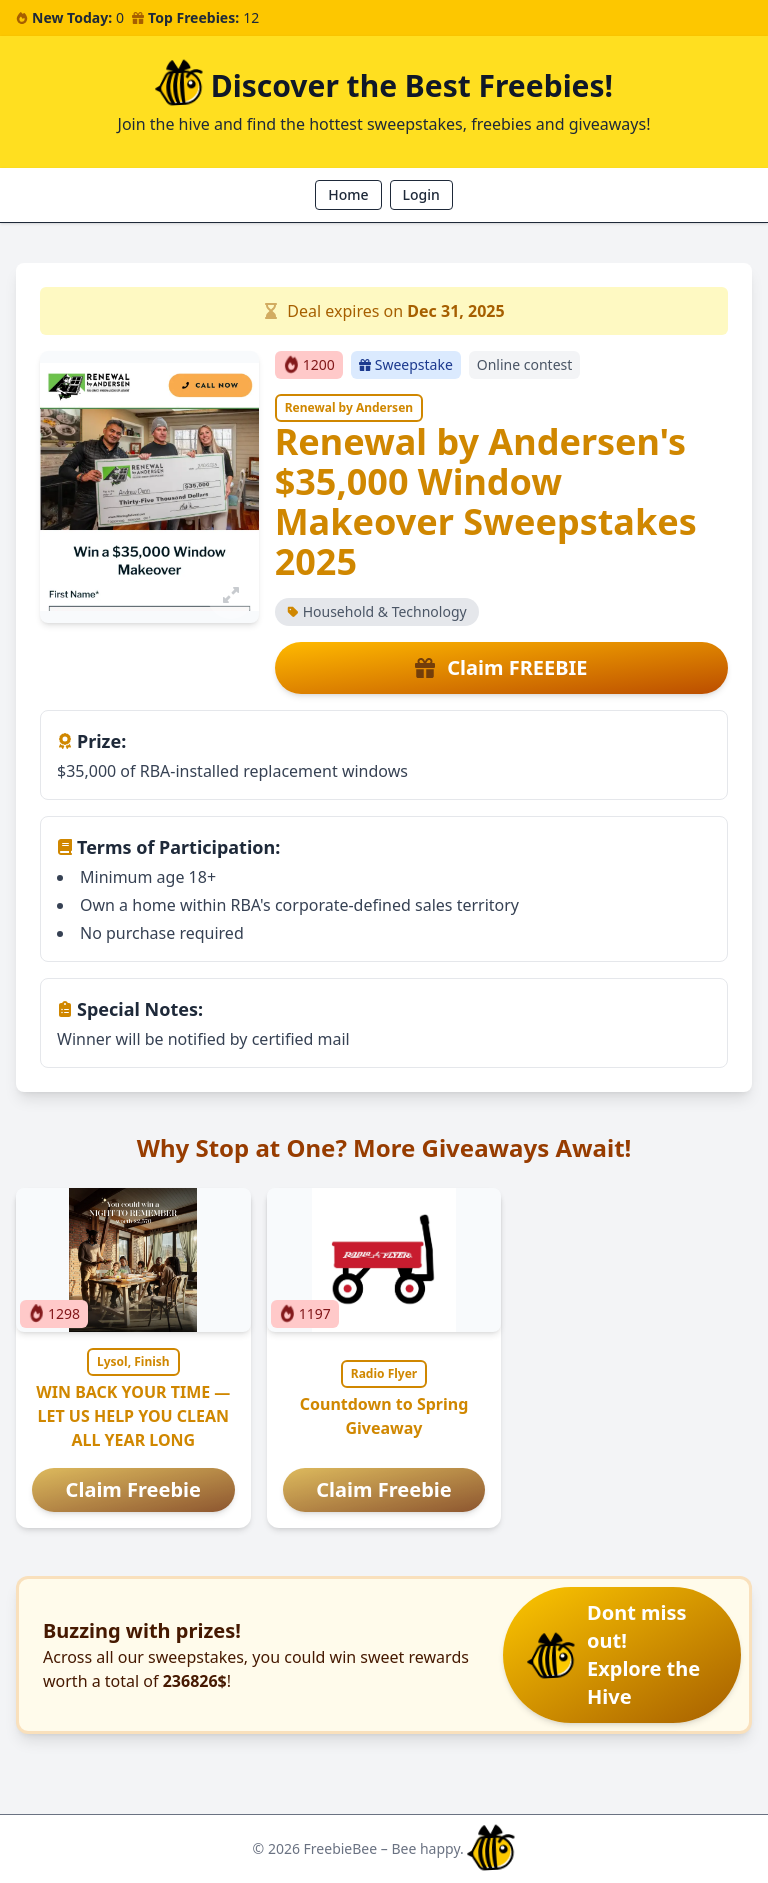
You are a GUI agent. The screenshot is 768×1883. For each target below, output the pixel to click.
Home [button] (348, 194)
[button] (622, 1655)
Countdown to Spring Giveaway (384, 1416)
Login (421, 194)
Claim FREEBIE (501, 667)
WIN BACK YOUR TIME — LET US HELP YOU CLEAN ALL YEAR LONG (133, 1416)
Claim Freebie (133, 1489)
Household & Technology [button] (377, 611)
